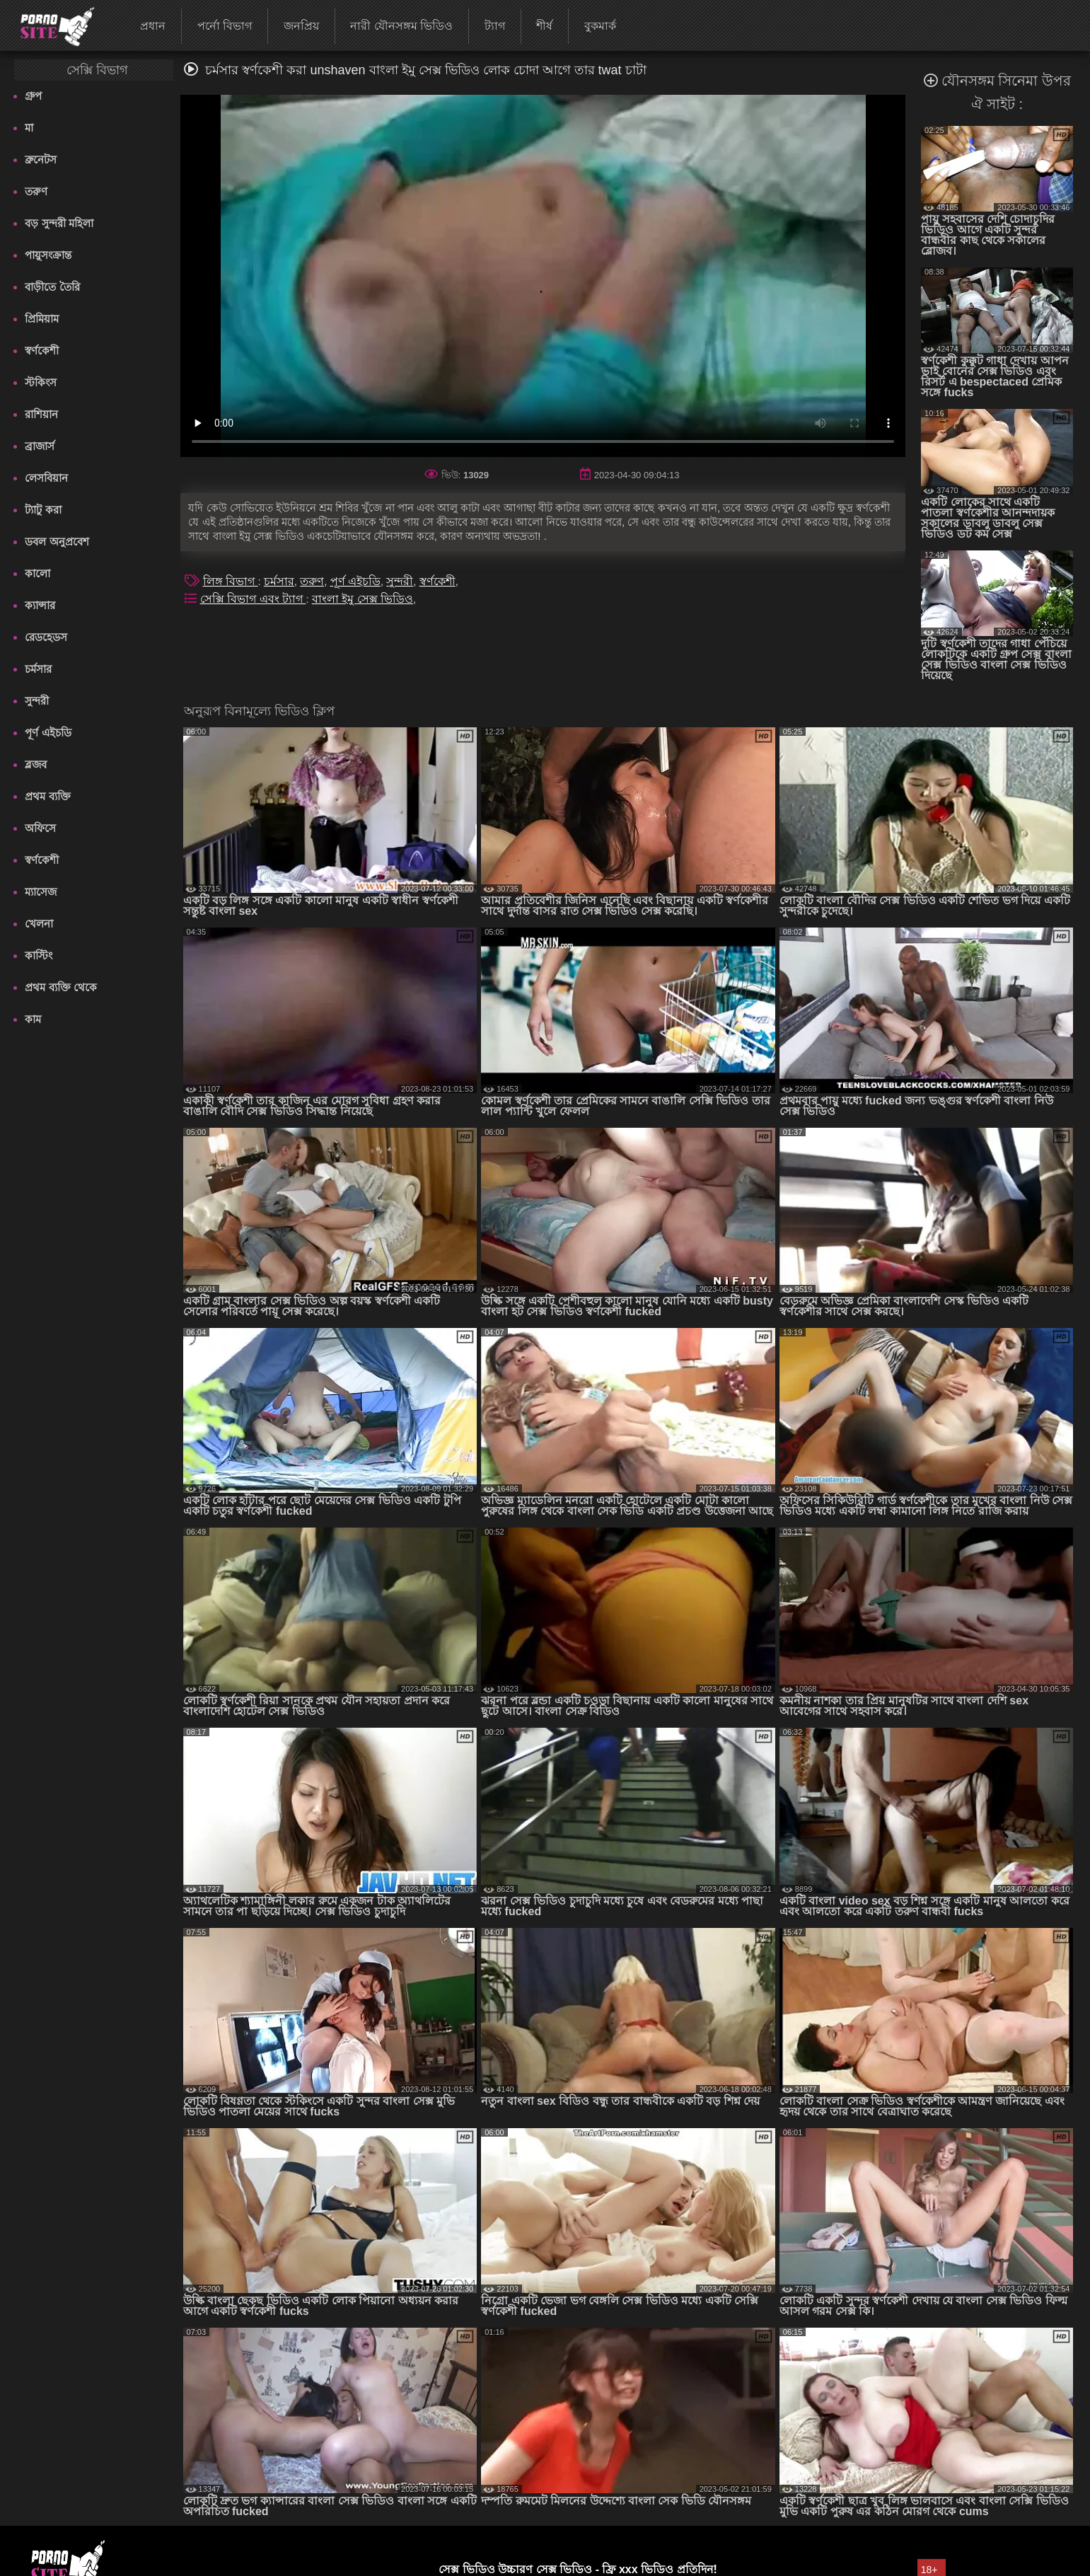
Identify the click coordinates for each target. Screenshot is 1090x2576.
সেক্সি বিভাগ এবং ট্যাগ (253, 599)
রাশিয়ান (41, 414)
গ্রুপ (33, 96)
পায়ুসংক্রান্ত (48, 255)
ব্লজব (36, 764)
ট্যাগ (495, 26)
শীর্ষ (544, 26)
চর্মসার (38, 669)
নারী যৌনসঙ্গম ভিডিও (401, 26)
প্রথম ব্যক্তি (47, 796)
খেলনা (39, 924)
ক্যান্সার (40, 605)
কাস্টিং (38, 955)
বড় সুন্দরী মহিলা (59, 223)
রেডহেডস (46, 637)
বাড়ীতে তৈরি (52, 287)
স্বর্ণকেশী (42, 351)
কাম (33, 1019)
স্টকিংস (41, 382)
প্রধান (153, 26)
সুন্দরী (37, 701)
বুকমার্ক (600, 26)
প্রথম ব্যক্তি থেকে (60, 987)
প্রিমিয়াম (42, 319)
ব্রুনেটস (41, 160)
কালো (37, 573)
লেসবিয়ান (46, 478)
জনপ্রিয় (301, 26)
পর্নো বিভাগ (224, 26)
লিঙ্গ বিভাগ (230, 581)
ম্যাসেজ (41, 892)
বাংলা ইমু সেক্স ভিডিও (362, 599)
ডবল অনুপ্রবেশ (56, 542)
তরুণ (36, 191)
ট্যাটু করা (43, 510)
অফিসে (40, 828)
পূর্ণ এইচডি (48, 733)
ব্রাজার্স (39, 446)
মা (29, 128)
